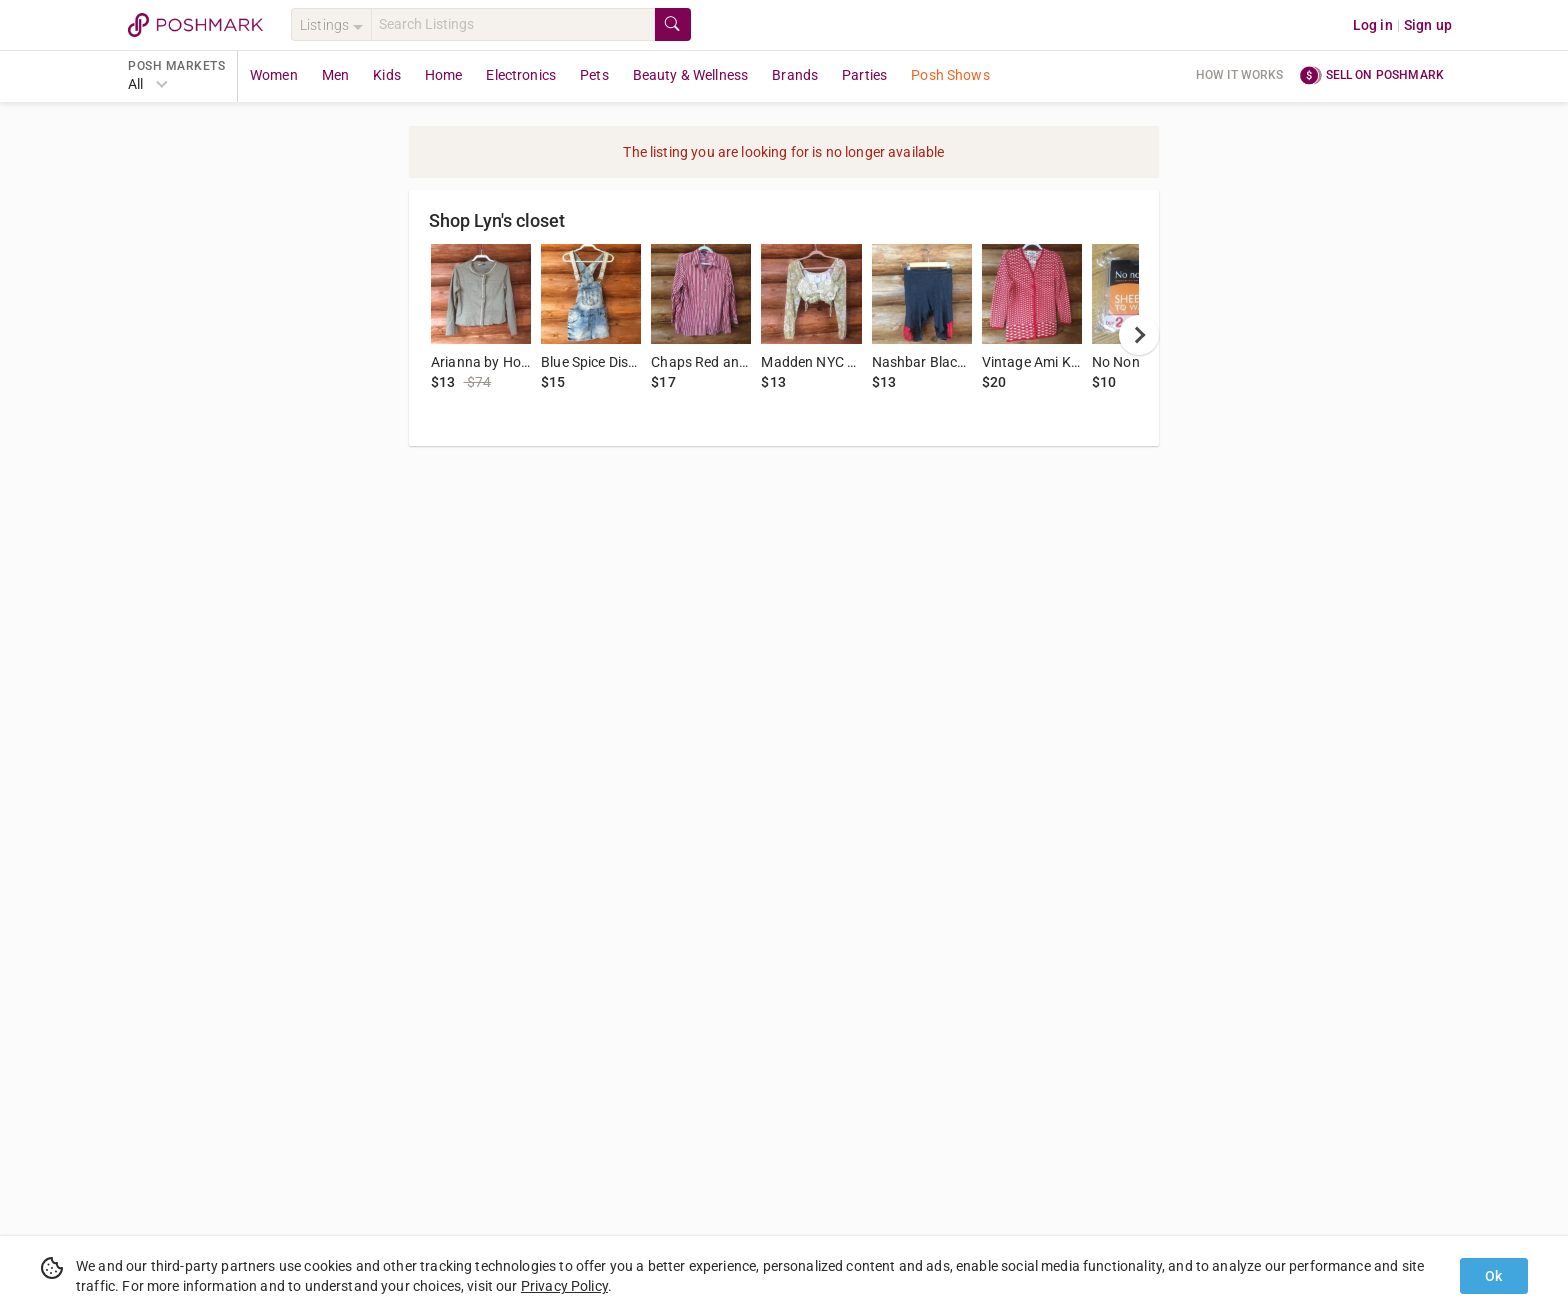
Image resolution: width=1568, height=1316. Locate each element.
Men (335, 75)
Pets (594, 75)
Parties (864, 75)
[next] (1139, 335)
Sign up (1428, 25)
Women (274, 75)
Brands (795, 75)
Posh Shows (950, 75)
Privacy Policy (564, 1286)
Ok (1493, 1276)
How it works (1240, 75)
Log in (1373, 25)
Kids (387, 75)
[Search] (513, 24)
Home (444, 75)
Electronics (521, 75)
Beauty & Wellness (691, 75)
